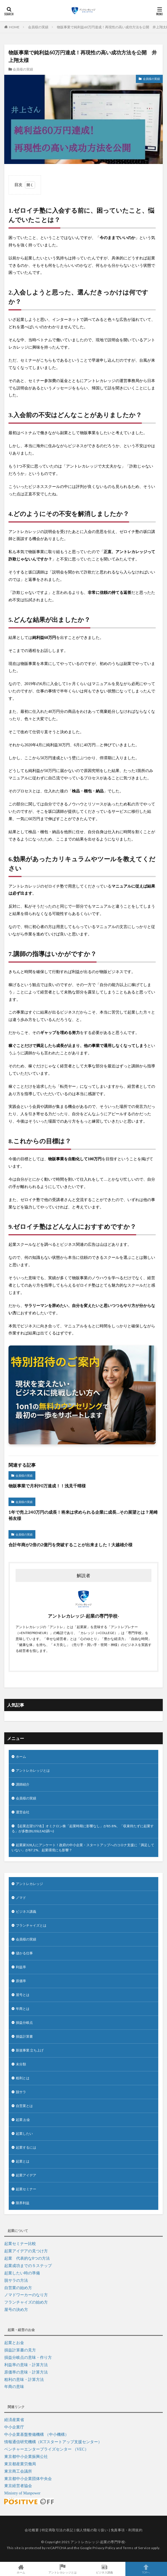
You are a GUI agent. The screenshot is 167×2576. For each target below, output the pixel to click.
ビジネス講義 (26, 1911)
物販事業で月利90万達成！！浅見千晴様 (47, 1485)
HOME (14, 27)
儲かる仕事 (24, 1953)
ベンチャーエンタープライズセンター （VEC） (46, 2449)
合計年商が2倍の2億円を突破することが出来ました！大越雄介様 (70, 1544)
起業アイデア (26, 2175)
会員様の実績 (38, 27)
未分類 (21, 2064)
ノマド (21, 1897)
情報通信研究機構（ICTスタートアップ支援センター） (53, 2442)
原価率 (21, 1981)
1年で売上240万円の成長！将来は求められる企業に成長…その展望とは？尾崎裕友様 (83, 1515)
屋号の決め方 (16, 2310)
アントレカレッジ (29, 1884)
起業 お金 (23, 2119)
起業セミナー (26, 2189)
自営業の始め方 (18, 2288)
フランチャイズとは (31, 1925)
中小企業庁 (14, 2427)
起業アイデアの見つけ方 (26, 2251)
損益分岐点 (24, 2022)
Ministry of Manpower (22, 2493)
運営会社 (22, 1812)
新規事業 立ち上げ (30, 2050)
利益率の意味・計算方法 (26, 2365)
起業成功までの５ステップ (28, 2266)
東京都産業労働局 (20, 2464)
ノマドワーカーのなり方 (26, 2295)
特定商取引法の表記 (58, 2530)
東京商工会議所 (18, 2471)
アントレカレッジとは (33, 1770)
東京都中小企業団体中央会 (28, 2479)
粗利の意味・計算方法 (24, 2379)
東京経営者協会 (18, 2486)
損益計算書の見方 (20, 2350)
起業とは (22, 2161)
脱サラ (21, 2092)
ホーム (21, 1756)
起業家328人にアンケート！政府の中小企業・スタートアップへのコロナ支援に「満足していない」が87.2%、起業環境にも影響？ (83, 1847)
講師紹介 (22, 1784)
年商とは (22, 2008)
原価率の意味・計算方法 (26, 2372)
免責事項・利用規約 (127, 2530)
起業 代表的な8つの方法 (27, 2258)
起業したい (24, 2133)
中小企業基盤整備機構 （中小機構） (36, 2434)
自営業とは (24, 2106)
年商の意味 (14, 2387)
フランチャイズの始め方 (26, 2302)
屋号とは (22, 1995)
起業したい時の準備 (22, 2273)
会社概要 (32, 2530)
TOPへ (146, 2569)
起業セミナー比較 (20, 2244)
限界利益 (22, 2203)
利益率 (21, 1967)
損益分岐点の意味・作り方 (28, 2357)
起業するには (26, 2147)
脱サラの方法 (16, 2280)
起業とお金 (14, 2343)
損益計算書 (24, 2036)
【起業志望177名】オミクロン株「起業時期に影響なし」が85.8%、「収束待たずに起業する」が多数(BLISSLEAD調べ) (83, 1828)
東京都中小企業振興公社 (26, 2457)
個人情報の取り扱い (92, 2530)
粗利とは (22, 2078)
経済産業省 (14, 2420)
